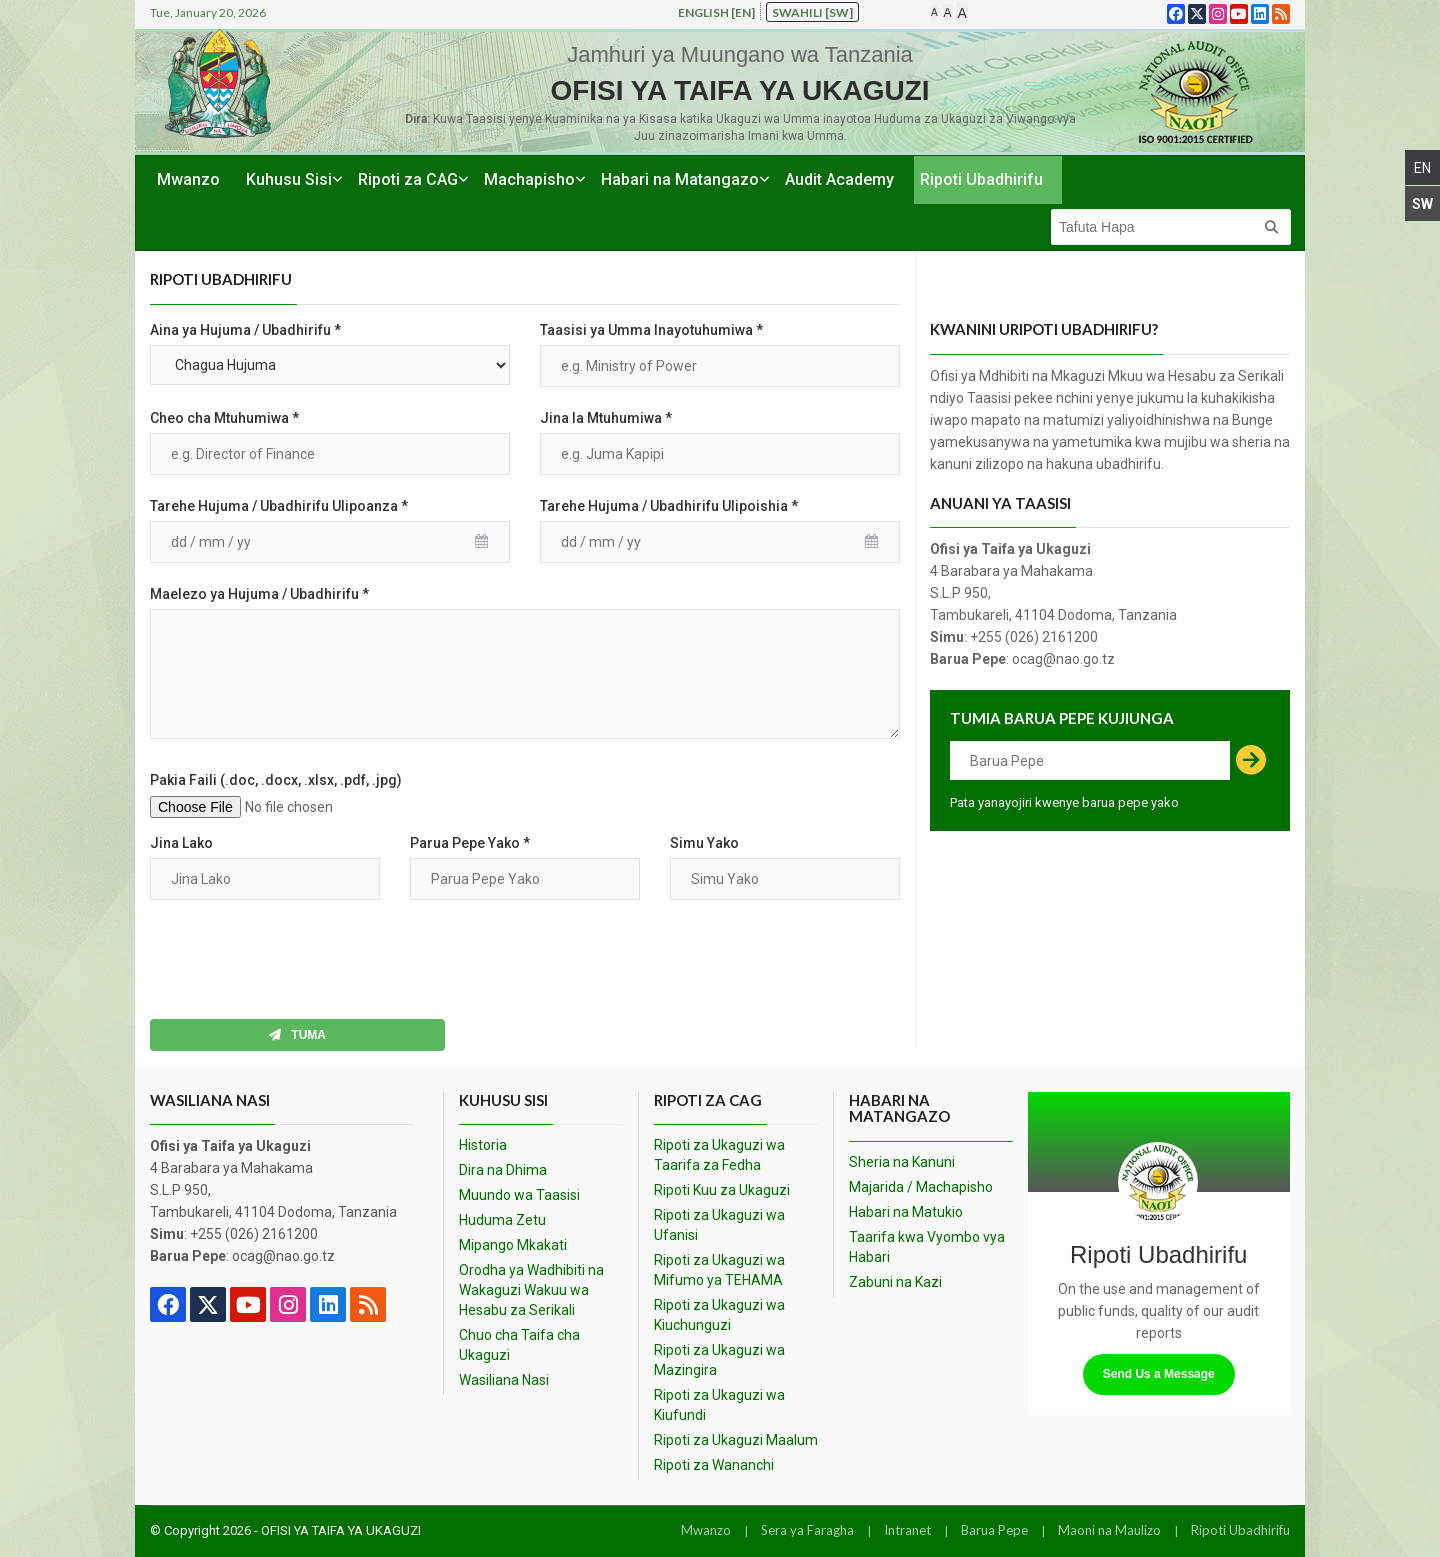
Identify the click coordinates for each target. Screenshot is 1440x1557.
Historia (483, 1145)
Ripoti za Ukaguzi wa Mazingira (719, 1360)
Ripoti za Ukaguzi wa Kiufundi (719, 1405)
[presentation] (302, 960)
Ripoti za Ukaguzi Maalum (736, 1440)
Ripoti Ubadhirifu (981, 179)
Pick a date (485, 542)
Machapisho (529, 179)
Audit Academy (839, 179)
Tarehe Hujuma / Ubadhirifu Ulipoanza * (279, 506)
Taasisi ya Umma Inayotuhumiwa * (651, 330)
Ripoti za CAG (408, 179)
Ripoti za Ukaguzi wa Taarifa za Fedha (719, 1155)
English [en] (716, 12)
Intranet (907, 1530)
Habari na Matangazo (680, 179)
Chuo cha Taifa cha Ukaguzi (519, 1345)
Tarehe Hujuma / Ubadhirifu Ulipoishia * (669, 506)
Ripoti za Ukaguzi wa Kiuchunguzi (719, 1315)
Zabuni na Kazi (895, 1282)
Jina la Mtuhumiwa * (606, 418)
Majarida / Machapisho (921, 1187)
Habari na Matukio (906, 1212)
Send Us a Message (1159, 1374)
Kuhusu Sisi (289, 179)
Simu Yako (704, 843)
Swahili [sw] (812, 12)
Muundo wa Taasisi (519, 1195)
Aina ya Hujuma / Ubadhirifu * (245, 330)
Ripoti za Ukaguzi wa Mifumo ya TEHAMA (719, 1270)
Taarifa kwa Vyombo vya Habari (927, 1247)
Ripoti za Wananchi (714, 1465)
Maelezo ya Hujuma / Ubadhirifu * (259, 594)
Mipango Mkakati (513, 1245)
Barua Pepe (994, 1530)
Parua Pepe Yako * (470, 843)
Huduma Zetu (502, 1220)
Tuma (297, 1035)
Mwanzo (188, 179)
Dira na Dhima (503, 1170)
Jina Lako (181, 843)
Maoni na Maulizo (1109, 1530)
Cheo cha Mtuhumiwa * (224, 418)
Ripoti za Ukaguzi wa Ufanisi (719, 1225)
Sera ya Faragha (807, 1530)
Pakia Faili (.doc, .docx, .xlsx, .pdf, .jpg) (276, 780)
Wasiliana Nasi (504, 1380)
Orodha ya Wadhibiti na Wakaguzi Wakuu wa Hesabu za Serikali (531, 1290)
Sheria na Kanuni (902, 1162)
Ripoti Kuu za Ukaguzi (722, 1190)
